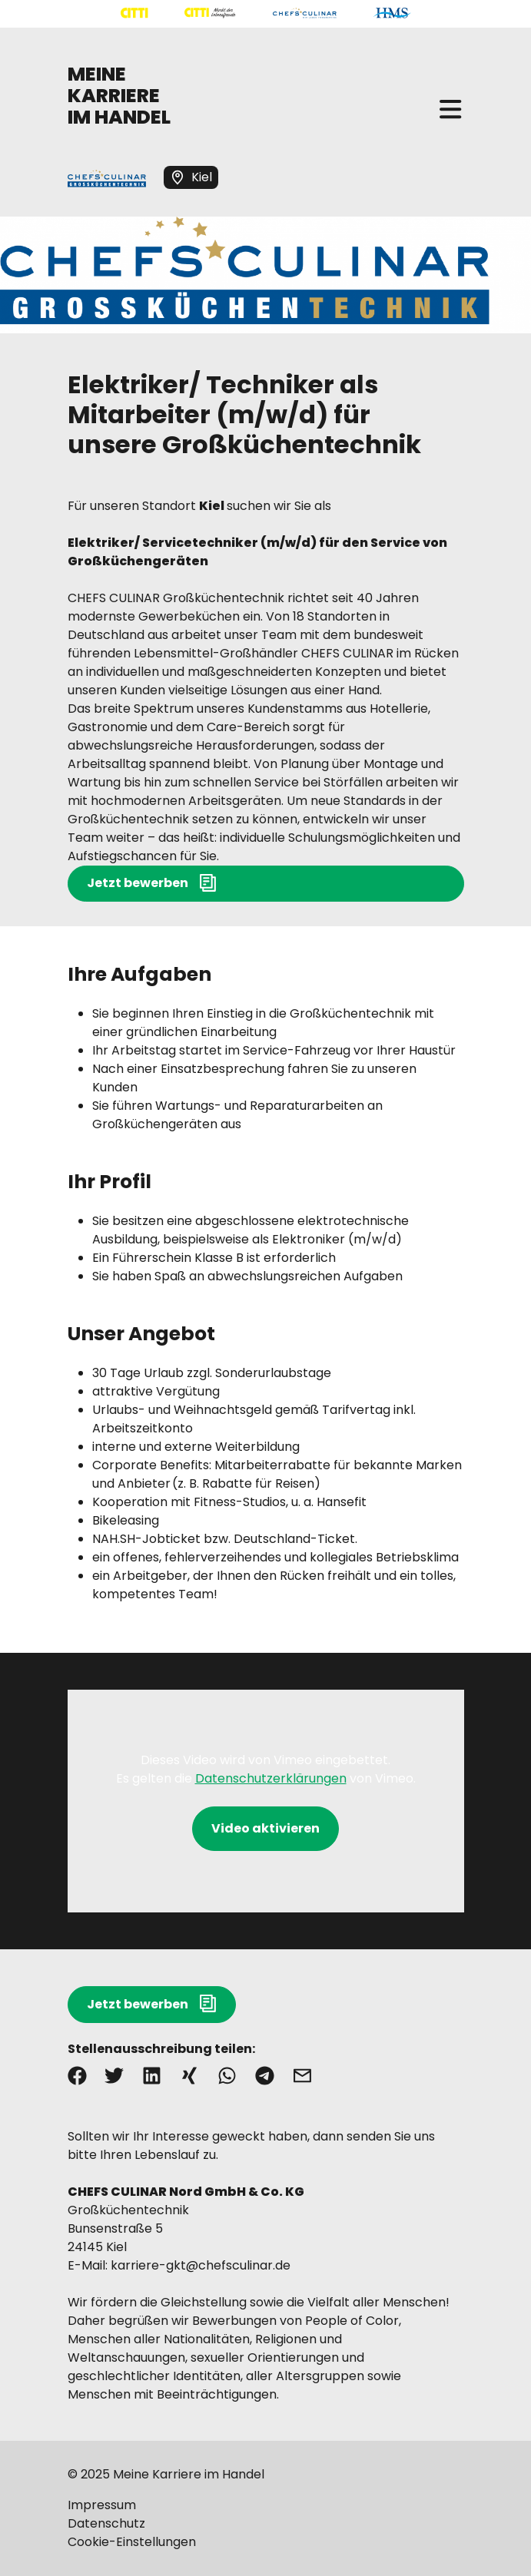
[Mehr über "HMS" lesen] (392, 13)
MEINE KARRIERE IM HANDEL (119, 96)
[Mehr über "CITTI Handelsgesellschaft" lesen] (134, 13)
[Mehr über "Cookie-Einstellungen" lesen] (265, 2542)
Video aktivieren (265, 1828)
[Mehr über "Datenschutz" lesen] (265, 2524)
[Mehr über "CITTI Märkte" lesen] (210, 13)
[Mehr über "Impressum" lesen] (265, 2505)
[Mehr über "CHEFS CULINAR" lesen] (305, 13)
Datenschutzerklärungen (271, 1778)
